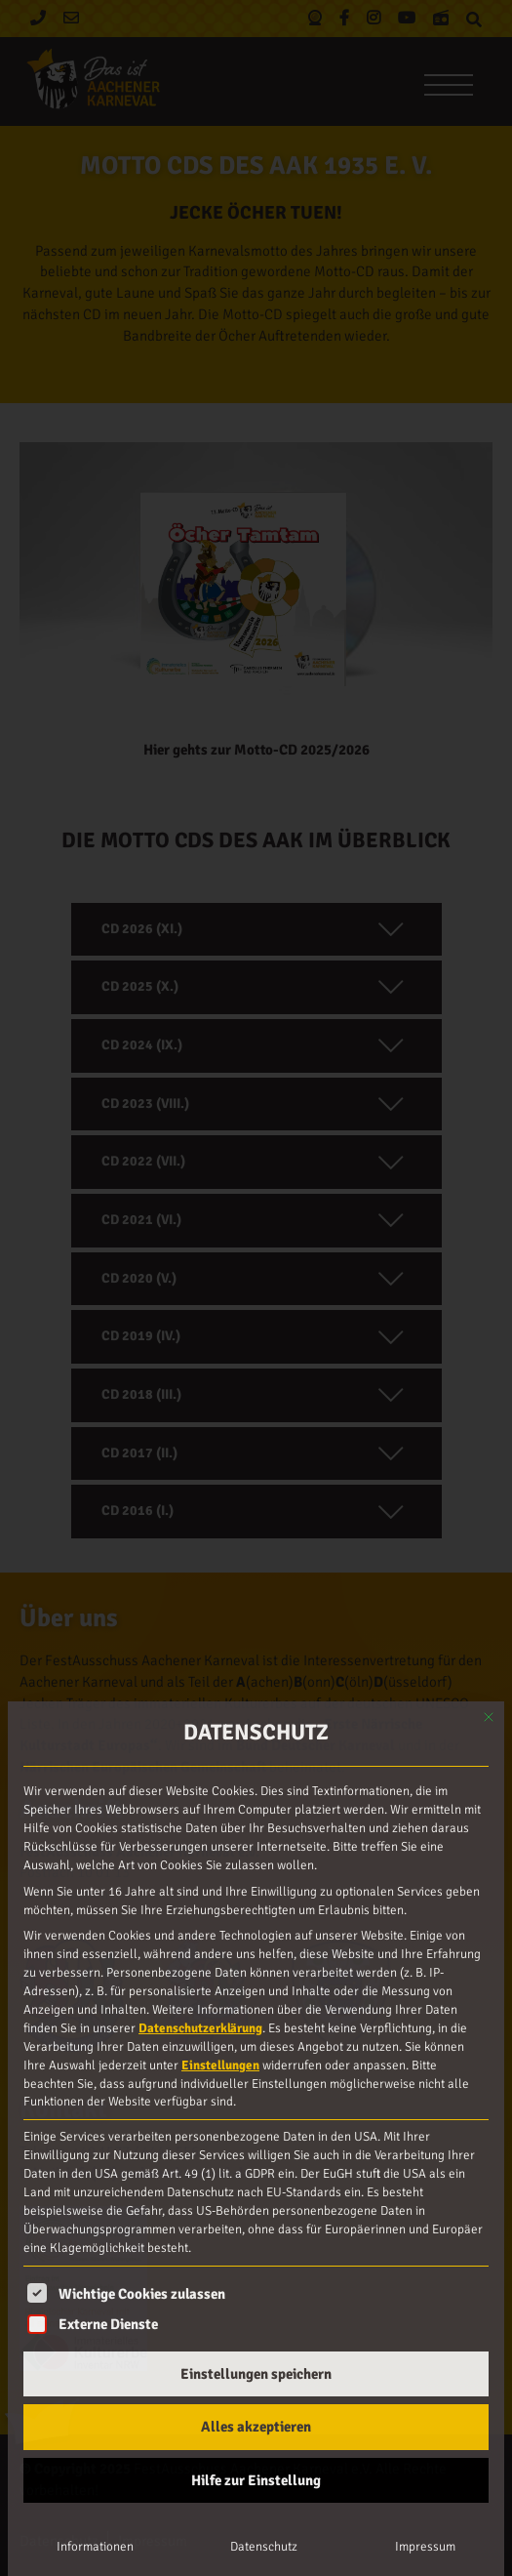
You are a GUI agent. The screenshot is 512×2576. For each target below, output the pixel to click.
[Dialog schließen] (488, 1717)
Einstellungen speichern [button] (256, 2374)
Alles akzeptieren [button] (256, 2426)
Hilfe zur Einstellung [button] (256, 2480)
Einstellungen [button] (220, 2065)
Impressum (425, 2547)
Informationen (95, 2547)
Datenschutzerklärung (200, 2028)
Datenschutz (263, 2547)
